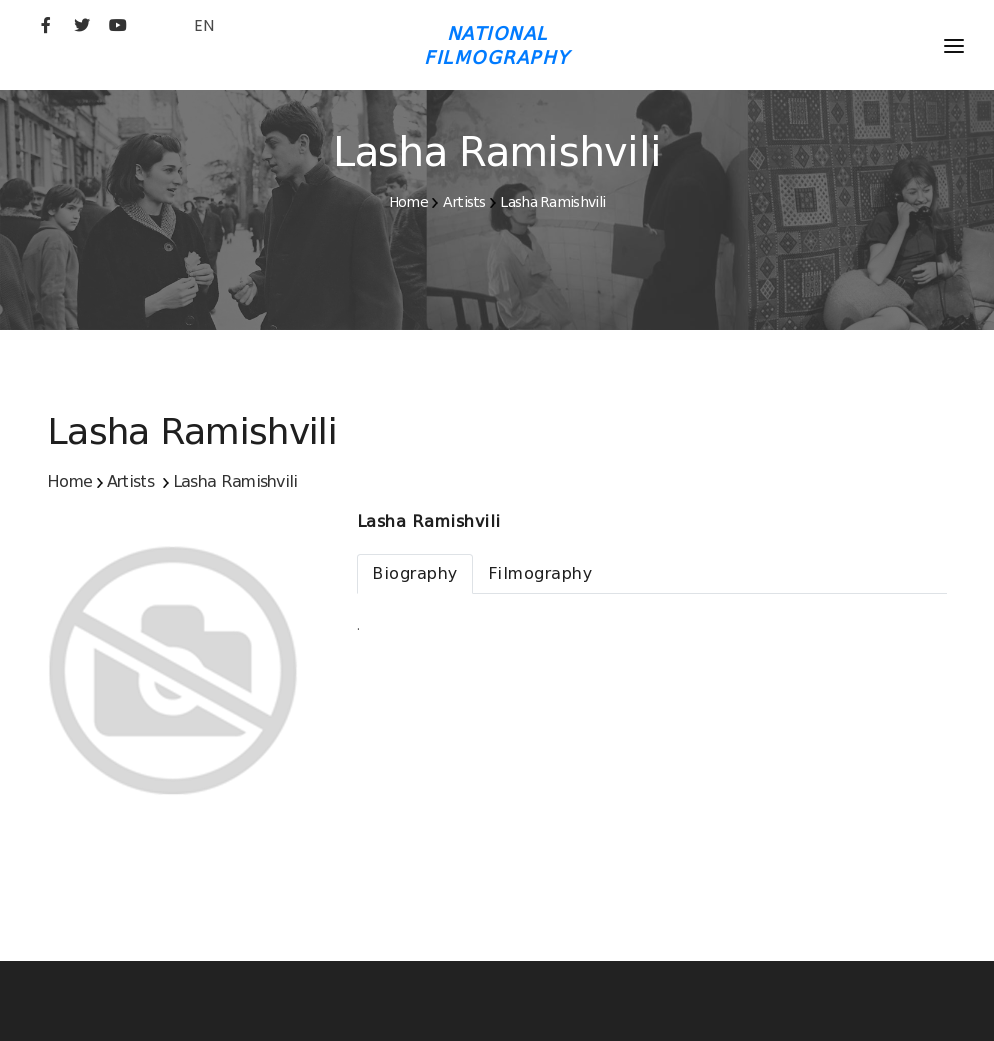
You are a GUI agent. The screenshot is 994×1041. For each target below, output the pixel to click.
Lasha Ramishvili (552, 202)
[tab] (415, 574)
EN (204, 25)
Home (408, 202)
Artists (464, 202)
